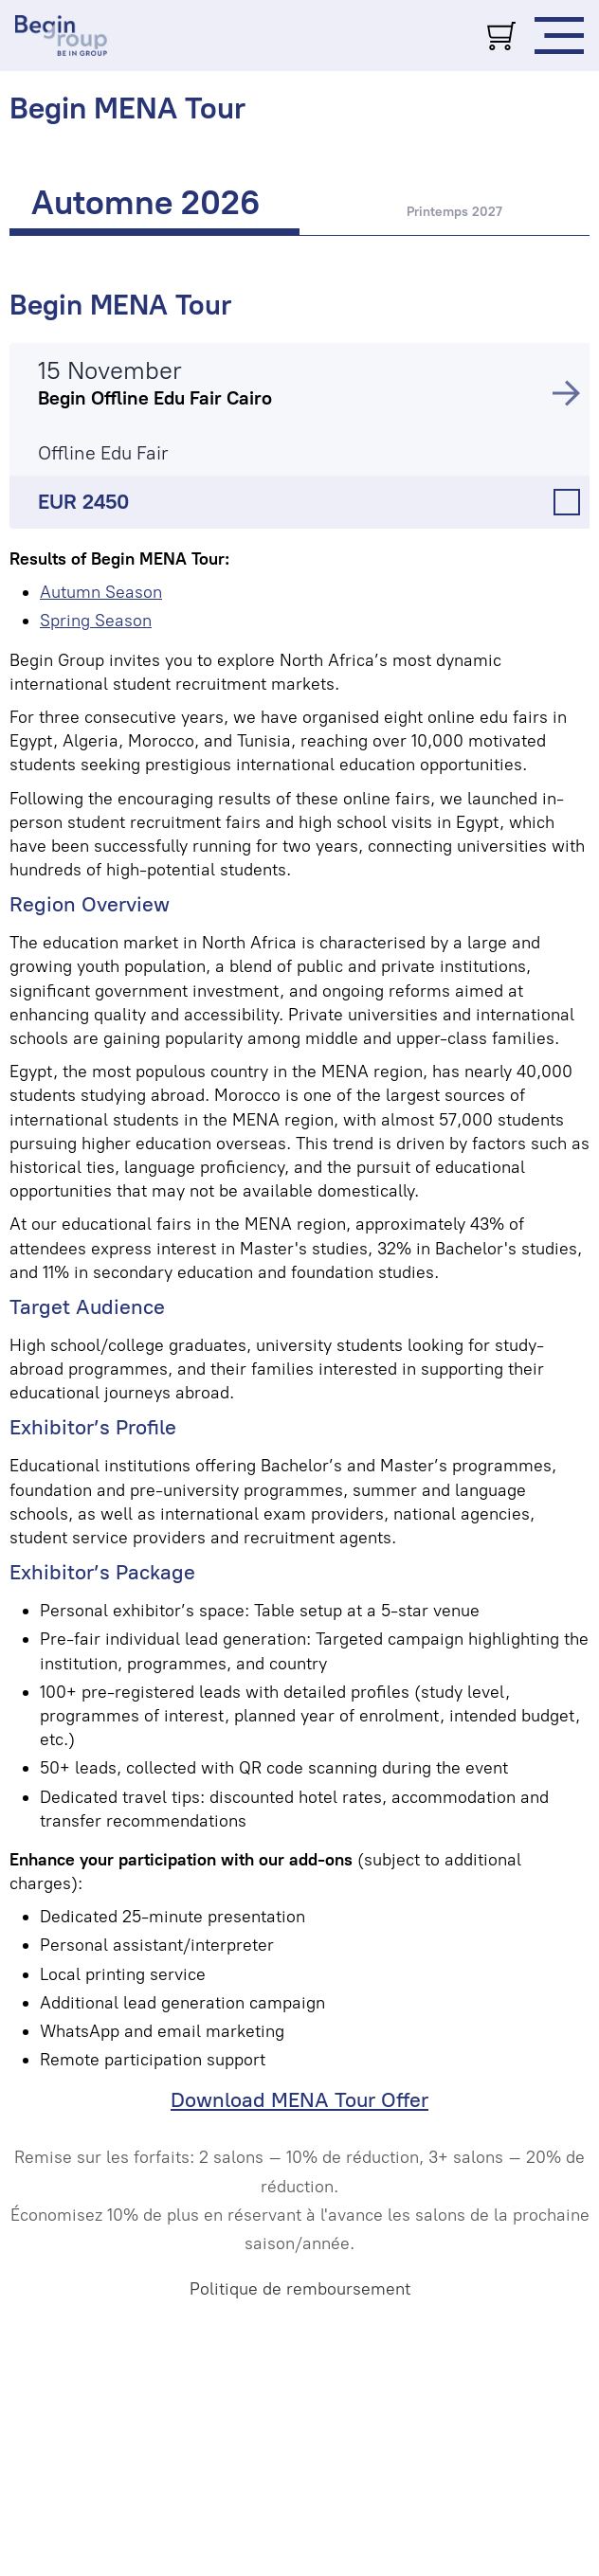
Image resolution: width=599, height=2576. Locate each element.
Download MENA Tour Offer (299, 2100)
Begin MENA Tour (120, 304)
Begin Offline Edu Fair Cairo (155, 398)
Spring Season (96, 620)
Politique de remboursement (300, 2289)
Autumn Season (101, 592)
